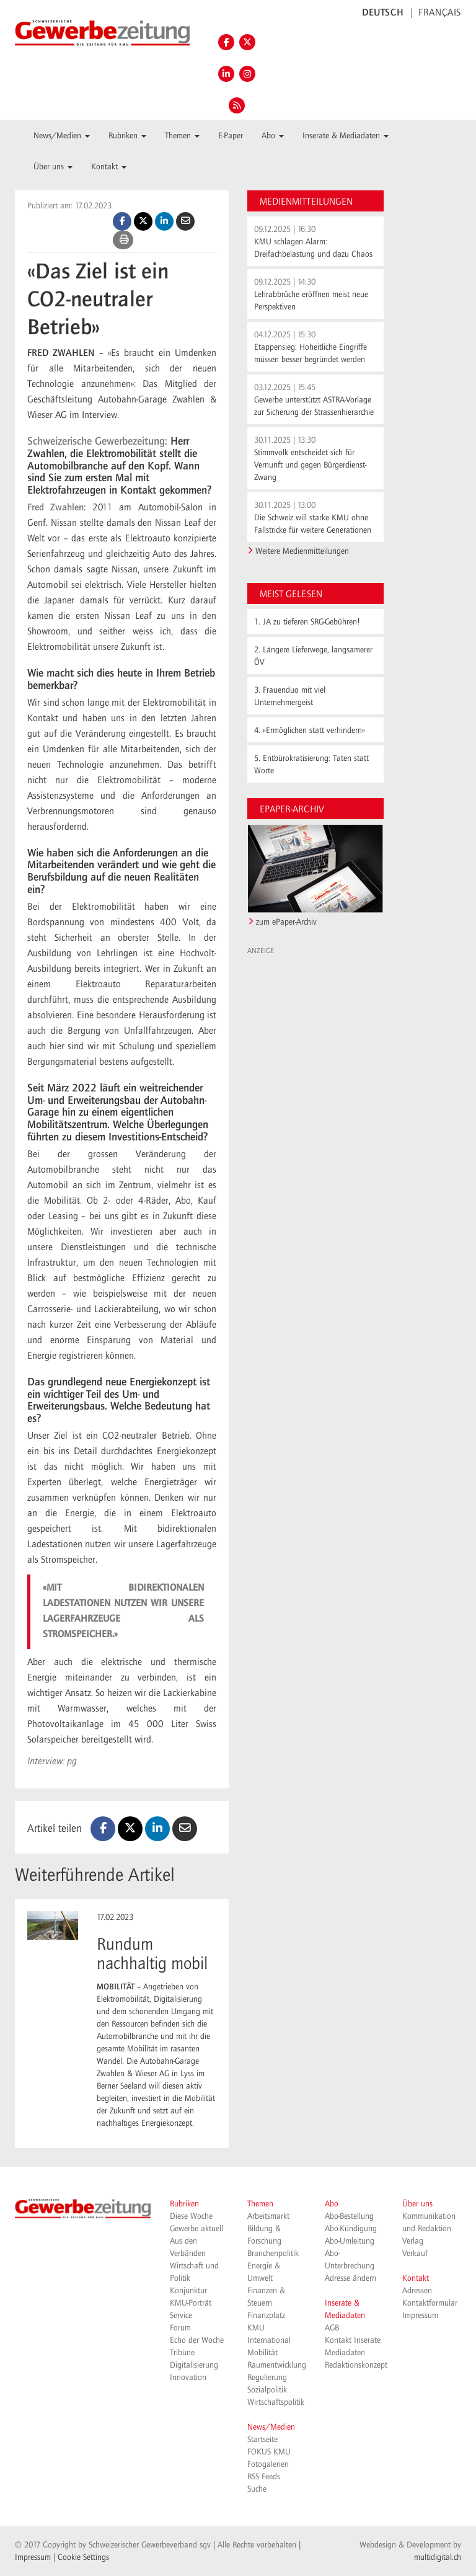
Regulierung (267, 2377)
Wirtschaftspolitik (275, 2402)
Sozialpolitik (267, 2390)
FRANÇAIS (439, 13)
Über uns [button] (53, 166)
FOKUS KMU (269, 2452)
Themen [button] (182, 135)
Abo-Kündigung (351, 2228)
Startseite (262, 2439)
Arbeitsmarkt (268, 2216)
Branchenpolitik (273, 2253)
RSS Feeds (263, 2476)
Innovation (188, 2377)
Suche (257, 2489)
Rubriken (184, 2204)
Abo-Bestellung (349, 2216)
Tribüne (182, 2352)
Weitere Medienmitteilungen (302, 551)
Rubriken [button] (127, 135)
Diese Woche (191, 2216)
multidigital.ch (437, 2557)
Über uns (417, 2204)
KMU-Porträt (190, 2303)
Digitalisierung (194, 2365)
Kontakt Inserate (353, 2340)
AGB (332, 2328)
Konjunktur (188, 2290)
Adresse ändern (350, 2278)
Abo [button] (273, 135)
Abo (331, 2204)
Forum (180, 2328)
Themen (260, 2204)
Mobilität (262, 2352)
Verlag (412, 2241)
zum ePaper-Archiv (286, 922)
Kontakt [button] (108, 166)
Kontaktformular (429, 2303)
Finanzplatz (266, 2315)
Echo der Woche (197, 2340)
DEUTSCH (382, 13)
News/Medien (271, 2427)
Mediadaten (345, 2352)
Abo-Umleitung (349, 2241)
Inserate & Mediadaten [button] (345, 135)
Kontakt (415, 2278)
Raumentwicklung (276, 2365)
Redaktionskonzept (356, 2365)
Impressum (420, 2315)
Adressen (417, 2290)
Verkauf (415, 2253)
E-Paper (230, 135)
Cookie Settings (83, 2557)
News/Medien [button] (61, 135)
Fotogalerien (268, 2464)
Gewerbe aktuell (196, 2228)
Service (181, 2315)
